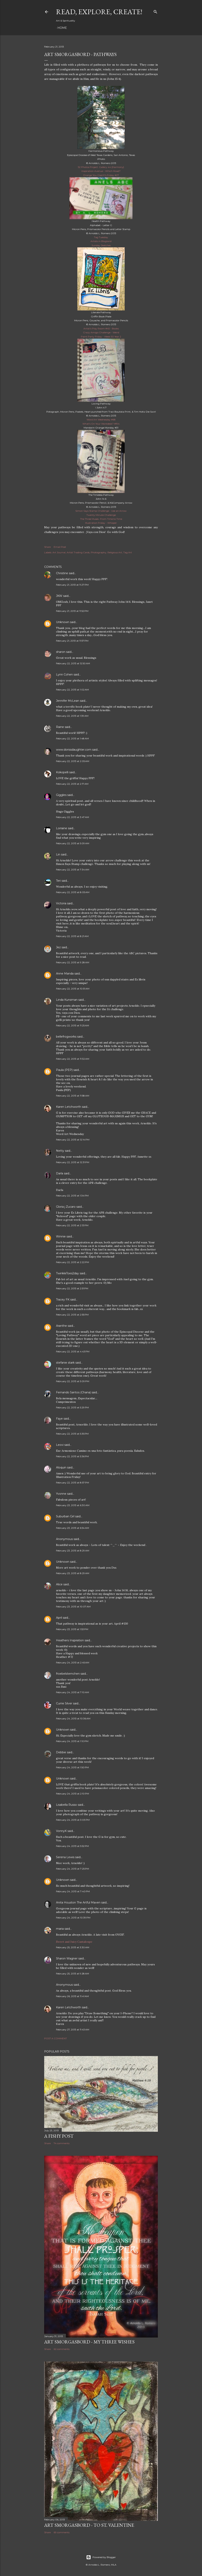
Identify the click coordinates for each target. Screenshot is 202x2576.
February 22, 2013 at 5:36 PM (72, 1456)
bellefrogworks (66, 1036)
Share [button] (47, 546)
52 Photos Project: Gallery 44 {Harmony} (101, 167)
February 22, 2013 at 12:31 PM (72, 1162)
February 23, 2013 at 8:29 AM (72, 1550)
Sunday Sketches (101, 245)
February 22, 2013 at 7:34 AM (72, 869)
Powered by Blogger (101, 2557)
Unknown (62, 622)
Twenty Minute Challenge (101, 514)
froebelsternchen (68, 1673)
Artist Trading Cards (78, 552)
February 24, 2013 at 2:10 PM (72, 1793)
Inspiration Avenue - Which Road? (101, 171)
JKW (59, 596)
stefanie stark (65, 1362)
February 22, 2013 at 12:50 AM (73, 663)
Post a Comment (55, 2038)
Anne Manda (65, 973)
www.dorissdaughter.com (73, 749)
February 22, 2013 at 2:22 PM (72, 1262)
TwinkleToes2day (67, 1273)
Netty (60, 1150)
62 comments (61, 2349)
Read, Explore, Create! (99, 11)
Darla (59, 1173)
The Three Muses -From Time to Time (101, 518)
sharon (60, 652)
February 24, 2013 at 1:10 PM (72, 1741)
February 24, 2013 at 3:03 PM (73, 1819)
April (59, 1617)
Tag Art (127, 552)
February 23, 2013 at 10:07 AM (73, 1606)
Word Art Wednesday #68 (101, 419)
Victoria (61, 903)
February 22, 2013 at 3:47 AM (72, 817)
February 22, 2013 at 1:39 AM (72, 715)
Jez (58, 947)
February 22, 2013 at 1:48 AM (72, 738)
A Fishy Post (59, 2136)
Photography (98, 552)
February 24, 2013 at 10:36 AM (73, 1718)
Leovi (60, 1445)
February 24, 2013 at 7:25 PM (72, 1868)
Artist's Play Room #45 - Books (101, 328)
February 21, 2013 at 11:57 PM (72, 640)
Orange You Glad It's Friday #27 (101, 175)
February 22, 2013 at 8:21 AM (72, 936)
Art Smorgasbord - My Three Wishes (89, 2342)
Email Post (60, 546)
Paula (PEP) (64, 1070)
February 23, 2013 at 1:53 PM (72, 1629)
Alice (59, 1584)
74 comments (61, 2143)
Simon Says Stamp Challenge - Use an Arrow (101, 510)
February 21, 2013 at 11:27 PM (72, 584)
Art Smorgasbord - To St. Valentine (89, 2525)
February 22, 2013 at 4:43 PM (72, 1351)
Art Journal (58, 552)
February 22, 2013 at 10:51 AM (72, 988)
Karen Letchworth (68, 1107)
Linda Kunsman (67, 1000)
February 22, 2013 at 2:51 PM (72, 1288)
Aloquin (61, 1467)
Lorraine (61, 828)
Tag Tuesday (101, 237)
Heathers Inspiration (70, 1640)
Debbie (61, 1752)
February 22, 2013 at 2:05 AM (72, 761)
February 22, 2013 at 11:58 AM (72, 1095)
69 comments (61, 2532)
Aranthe (61, 1326)
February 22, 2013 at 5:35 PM (72, 1433)
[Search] (155, 11)
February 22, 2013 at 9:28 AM (72, 962)
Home (62, 28)
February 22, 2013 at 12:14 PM (72, 1139)
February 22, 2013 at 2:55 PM (72, 1314)
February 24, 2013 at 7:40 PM (73, 1891)
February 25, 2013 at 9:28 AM (72, 1973)
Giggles (61, 795)
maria (60, 1928)
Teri (58, 880)
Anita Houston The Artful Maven (78, 1902)
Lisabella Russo (66, 1804)
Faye (59, 1418)
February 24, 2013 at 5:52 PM (72, 1846)
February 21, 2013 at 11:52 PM (72, 610)
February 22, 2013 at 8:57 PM (72, 1482)
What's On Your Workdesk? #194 (101, 423)
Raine (60, 727)
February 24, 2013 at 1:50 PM (72, 1767)
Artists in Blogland (101, 241)
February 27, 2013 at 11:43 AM (72, 2029)
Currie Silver (64, 1703)
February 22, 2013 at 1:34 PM (72, 1195)
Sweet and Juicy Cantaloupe (74, 1941)
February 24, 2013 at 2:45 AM (72, 1662)
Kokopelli (62, 772)
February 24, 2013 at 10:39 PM (73, 1917)
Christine (62, 573)
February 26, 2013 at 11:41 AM (72, 1996)
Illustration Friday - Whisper (101, 522)
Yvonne (61, 1493)
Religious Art (115, 552)
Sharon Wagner (67, 1958)
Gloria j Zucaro (66, 1206)
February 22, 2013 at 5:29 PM (72, 1407)
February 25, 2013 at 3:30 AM (72, 1947)
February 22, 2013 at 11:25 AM (72, 1025)
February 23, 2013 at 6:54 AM (72, 1527)
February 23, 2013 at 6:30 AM (72, 1505)
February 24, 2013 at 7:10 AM (72, 1692)
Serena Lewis (65, 1857)
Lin (58, 854)
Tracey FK (62, 1299)
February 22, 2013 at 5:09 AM (72, 843)
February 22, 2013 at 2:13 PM (72, 1225)
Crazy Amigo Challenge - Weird (101, 332)
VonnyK (61, 1831)
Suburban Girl (65, 1516)
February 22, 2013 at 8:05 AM (72, 892)
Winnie (61, 1236)
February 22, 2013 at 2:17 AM (72, 783)
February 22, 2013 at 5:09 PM (72, 1381)
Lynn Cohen (64, 674)
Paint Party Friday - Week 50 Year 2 (101, 336)
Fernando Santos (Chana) (73, 1392)
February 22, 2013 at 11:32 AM (72, 1058)
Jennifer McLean (67, 700)
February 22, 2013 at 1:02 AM (72, 689)
